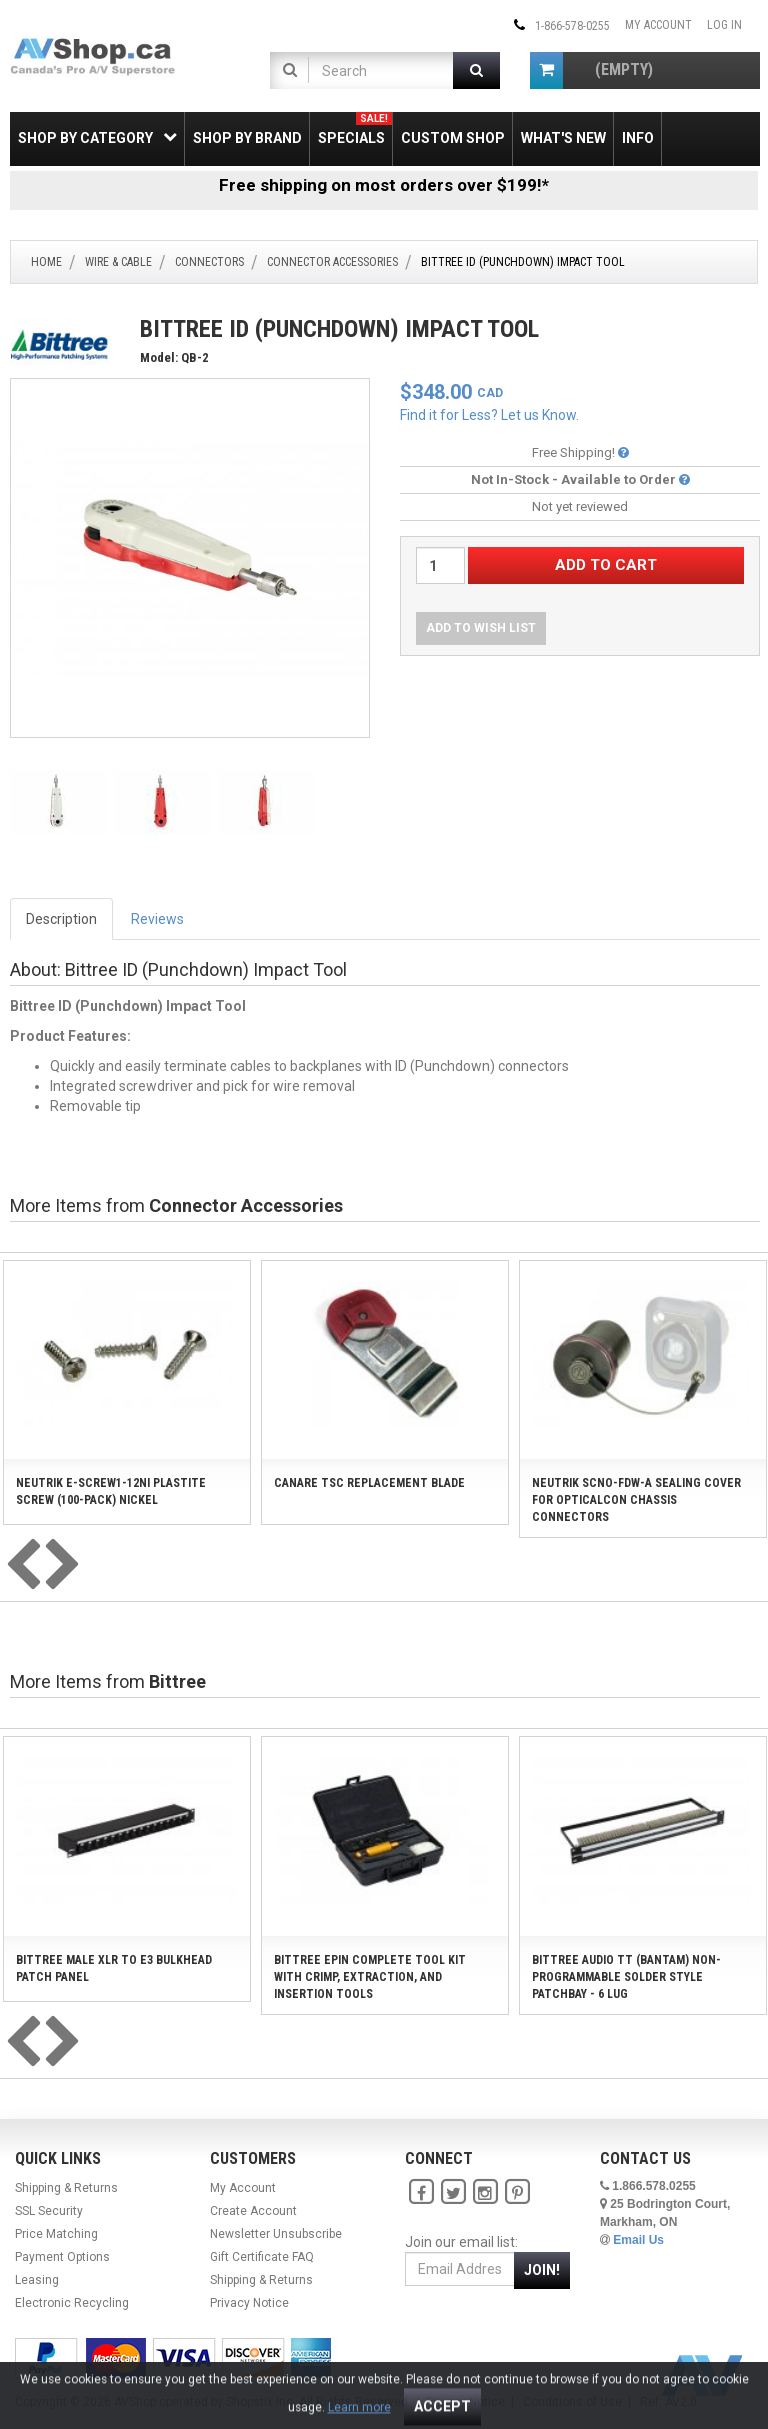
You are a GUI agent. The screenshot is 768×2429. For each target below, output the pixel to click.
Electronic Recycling (72, 2303)
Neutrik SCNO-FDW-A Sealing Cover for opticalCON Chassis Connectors (636, 1500)
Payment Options (62, 2257)
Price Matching (56, 2234)
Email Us (638, 2240)
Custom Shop (453, 138)
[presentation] (23, 1566)
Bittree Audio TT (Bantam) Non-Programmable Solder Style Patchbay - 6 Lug (626, 1977)
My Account (658, 25)
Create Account (253, 2211)
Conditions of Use (572, 2402)
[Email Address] (460, 2269)
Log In (724, 25)
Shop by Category (97, 137)
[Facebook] (421, 2192)
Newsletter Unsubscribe (276, 2234)
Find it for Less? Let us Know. (489, 415)
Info (638, 138)
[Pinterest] (517, 2192)
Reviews (157, 919)
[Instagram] (485, 2192)
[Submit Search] (476, 70)
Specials (355, 129)
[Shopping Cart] (546, 70)
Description (61, 919)
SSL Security (49, 2211)
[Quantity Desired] (440, 565)
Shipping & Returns (66, 2188)
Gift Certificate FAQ (262, 2257)
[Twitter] (453, 2192)
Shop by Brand (247, 138)
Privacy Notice (249, 2303)
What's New (563, 138)
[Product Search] (376, 70)
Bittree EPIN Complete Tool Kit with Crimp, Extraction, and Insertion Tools (370, 1977)
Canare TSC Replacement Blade (369, 1483)
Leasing (37, 2280)
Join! (542, 2270)
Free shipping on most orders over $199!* (384, 185)
